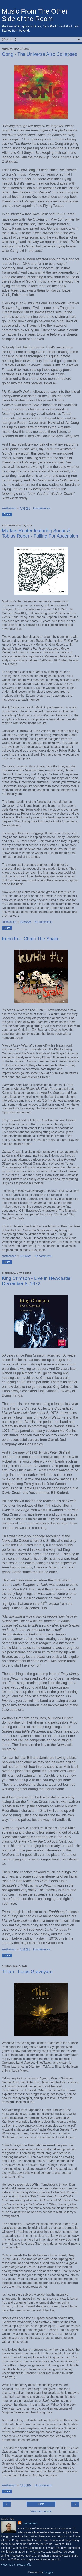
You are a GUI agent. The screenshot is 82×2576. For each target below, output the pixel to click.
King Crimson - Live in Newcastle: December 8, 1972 (37, 1281)
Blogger (48, 2572)
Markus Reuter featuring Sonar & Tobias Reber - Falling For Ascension (40, 533)
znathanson (29, 2523)
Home (41, 2504)
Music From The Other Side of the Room (35, 15)
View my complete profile (16, 2564)
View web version (41, 2511)
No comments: (42, 508)
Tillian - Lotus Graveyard (27, 1971)
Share (7, 514)
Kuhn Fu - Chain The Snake (31, 938)
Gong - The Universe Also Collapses (39, 54)
